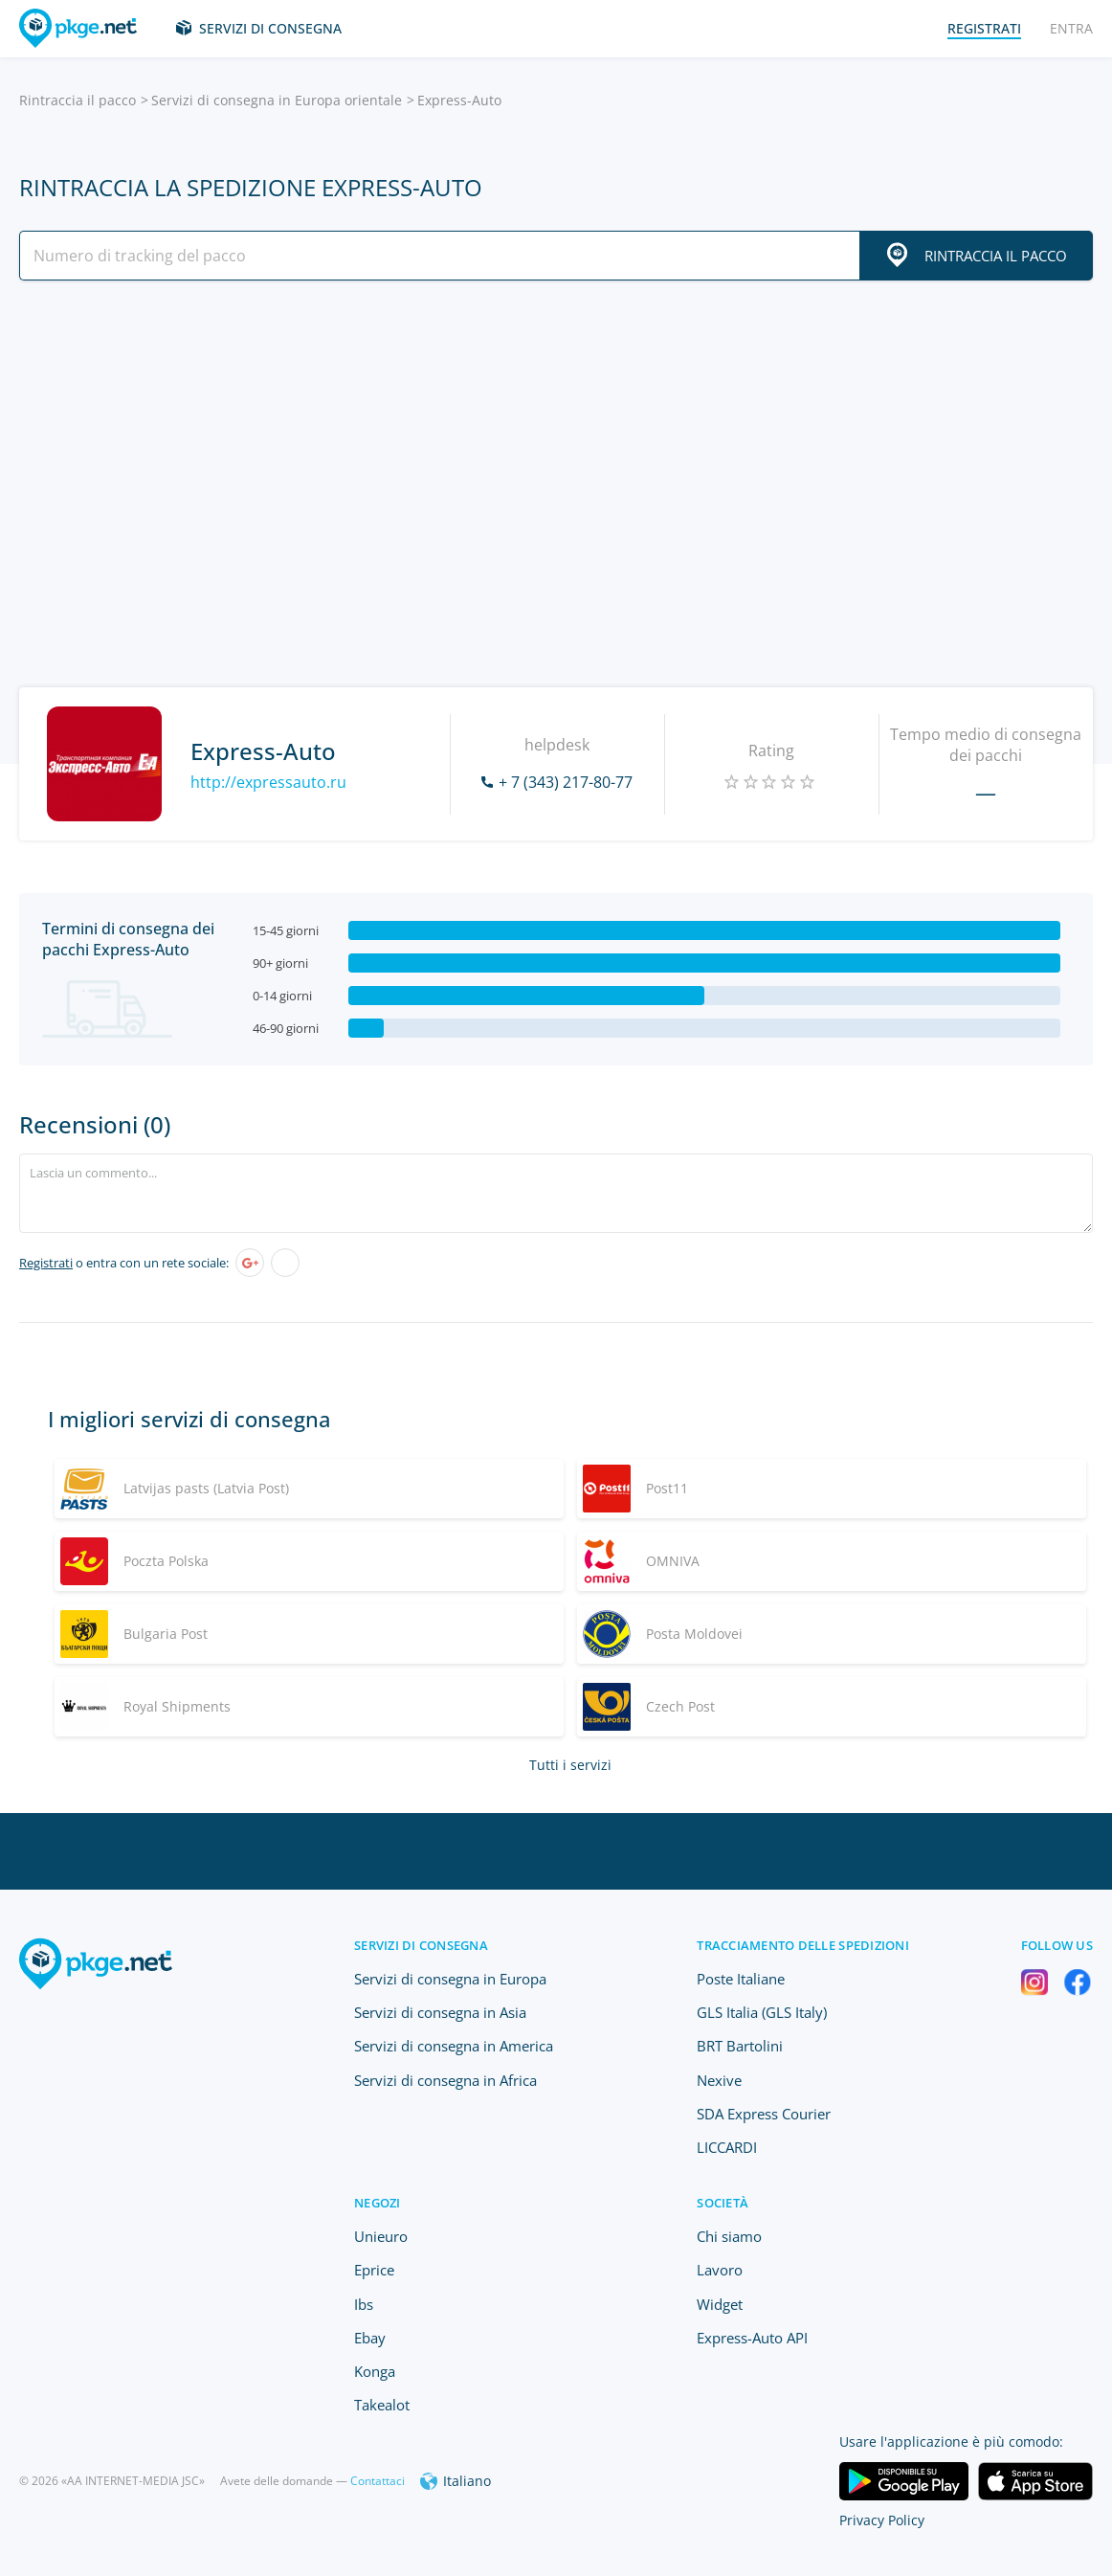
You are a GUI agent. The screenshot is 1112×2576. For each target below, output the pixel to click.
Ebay (370, 2337)
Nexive (719, 2080)
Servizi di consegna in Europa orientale (276, 100)
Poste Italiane (741, 1978)
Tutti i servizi (570, 1765)
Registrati (46, 1262)
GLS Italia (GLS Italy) (762, 2012)
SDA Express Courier (764, 2113)
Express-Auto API (752, 2337)
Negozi (377, 2202)
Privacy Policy (881, 2520)
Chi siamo (729, 2236)
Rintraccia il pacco (77, 100)
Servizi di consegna (270, 28)
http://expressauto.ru (268, 782)
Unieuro (381, 2236)
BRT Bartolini (740, 2045)
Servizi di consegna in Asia (440, 2012)
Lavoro (720, 2269)
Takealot (382, 2404)
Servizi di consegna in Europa (450, 1978)
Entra (1071, 28)
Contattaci (377, 2481)
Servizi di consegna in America (453, 2045)
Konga (374, 2371)
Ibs (363, 2304)
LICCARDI (727, 2147)
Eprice (374, 2269)
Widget (720, 2304)
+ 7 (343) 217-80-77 (566, 782)
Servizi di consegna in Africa (445, 2080)
